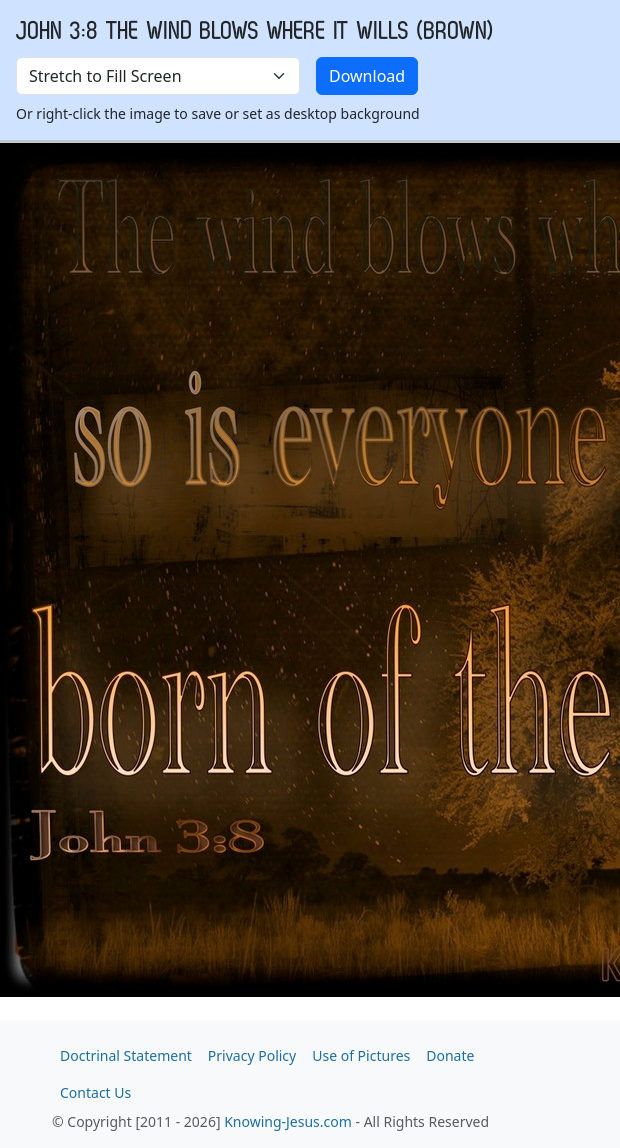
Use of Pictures (361, 1055)
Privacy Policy (252, 1055)
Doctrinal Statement (126, 1055)
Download (367, 76)
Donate (450, 1055)
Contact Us (95, 1092)
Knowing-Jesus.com (288, 1121)
